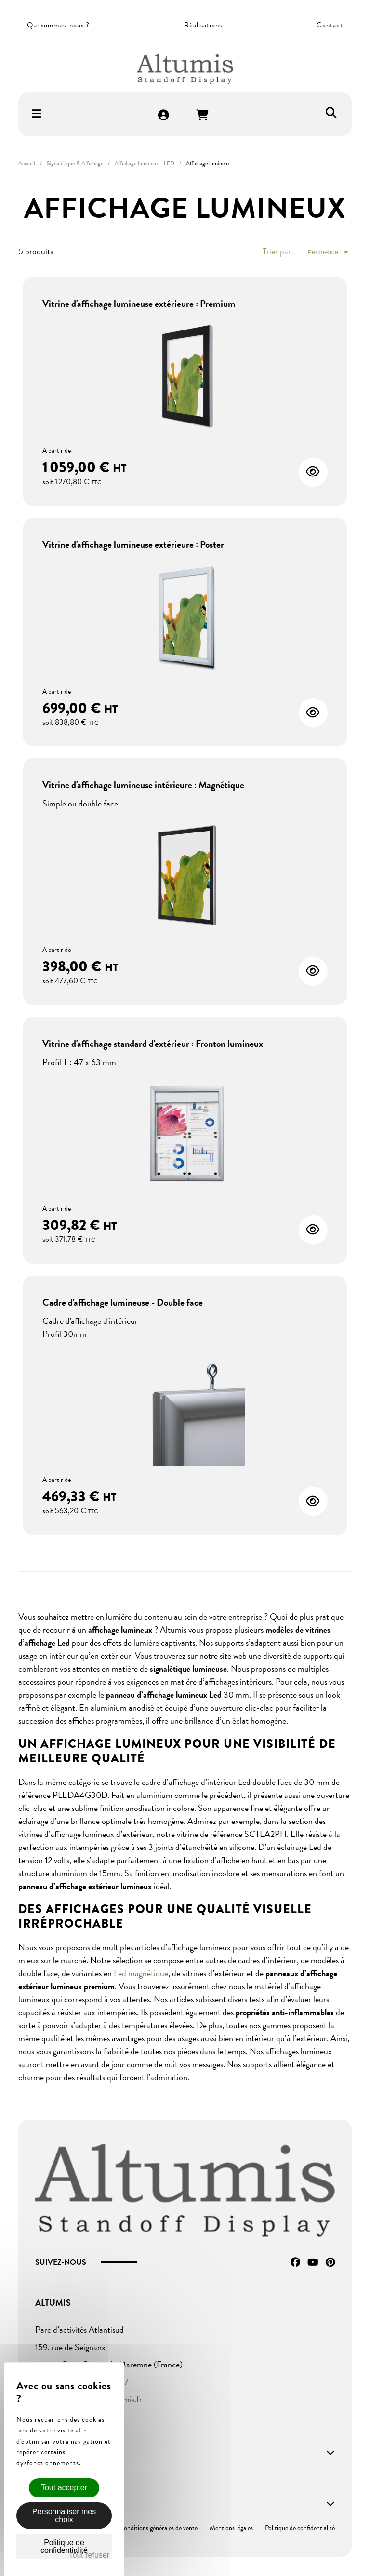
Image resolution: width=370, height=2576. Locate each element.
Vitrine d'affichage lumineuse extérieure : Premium (139, 303)
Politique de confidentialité (300, 2528)
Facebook (295, 2262)
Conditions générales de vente (158, 2528)
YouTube (312, 2262)
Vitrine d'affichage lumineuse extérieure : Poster (133, 544)
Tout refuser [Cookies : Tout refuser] (89, 2555)
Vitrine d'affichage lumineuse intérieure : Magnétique (143, 785)
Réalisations (203, 25)
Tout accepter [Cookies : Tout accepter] (64, 2488)
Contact (330, 25)
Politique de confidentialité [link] (64, 2546)
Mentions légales (231, 2528)
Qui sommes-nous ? (58, 25)
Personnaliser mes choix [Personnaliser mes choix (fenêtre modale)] (64, 2515)
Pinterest (330, 2262)
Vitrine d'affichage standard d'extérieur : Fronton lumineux (152, 1043)
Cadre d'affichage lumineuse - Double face (122, 1302)
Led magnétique (141, 1973)
